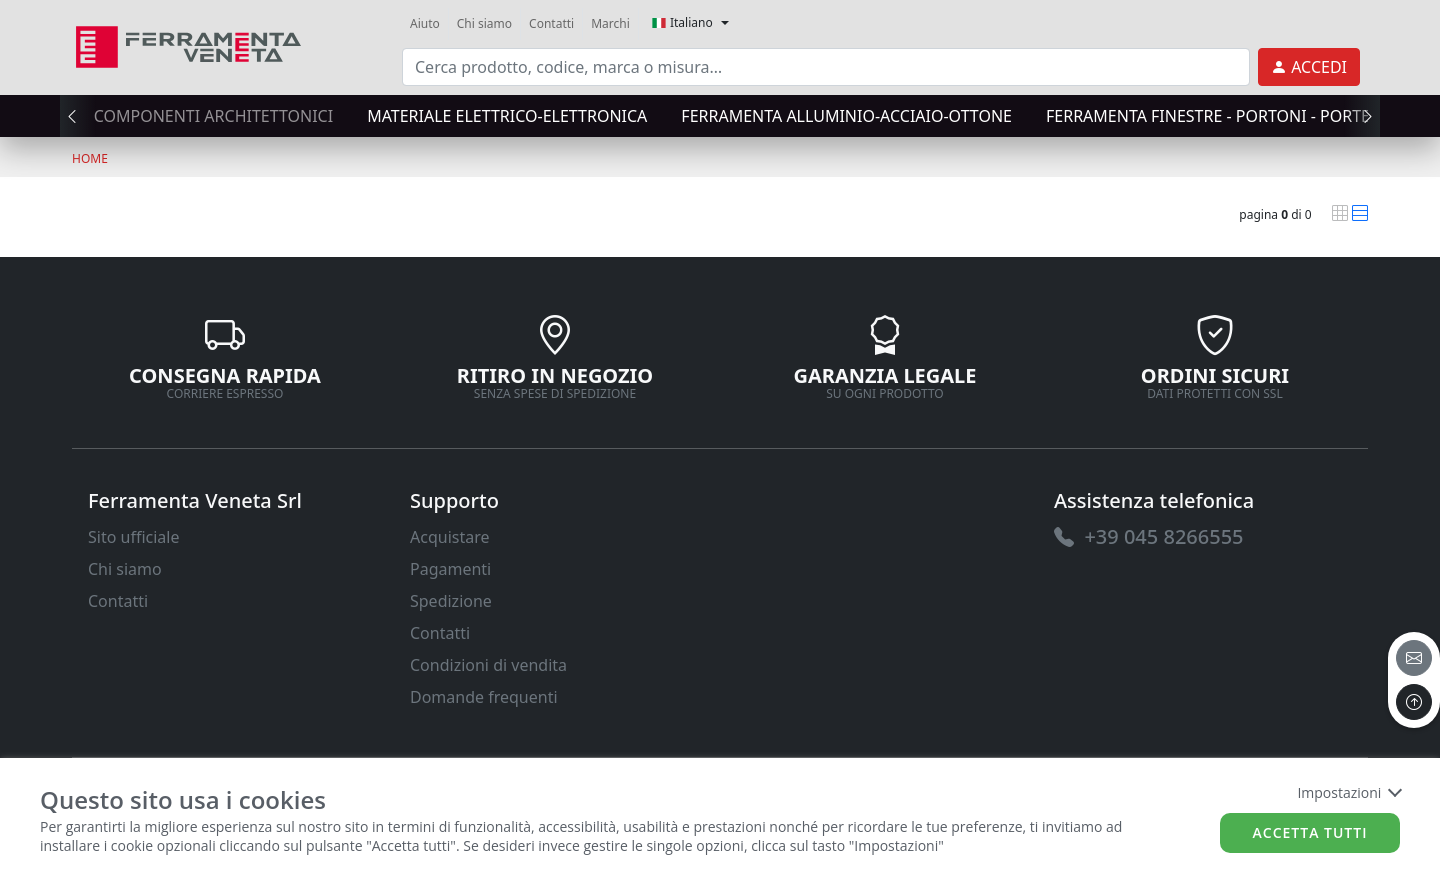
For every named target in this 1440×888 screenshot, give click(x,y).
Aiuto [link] (425, 23)
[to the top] (1414, 702)
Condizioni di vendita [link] (488, 665)
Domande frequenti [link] (484, 697)
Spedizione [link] (451, 601)
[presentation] (78, 116)
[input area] (826, 67)
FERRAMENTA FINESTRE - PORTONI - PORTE (1208, 116)
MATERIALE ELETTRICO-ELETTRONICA (507, 116)
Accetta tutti (1310, 832)
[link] (188, 44)
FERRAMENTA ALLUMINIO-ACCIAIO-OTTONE (846, 116)
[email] (1414, 658)
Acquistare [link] (450, 537)
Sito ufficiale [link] (134, 537)
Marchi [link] (610, 23)
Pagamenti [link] (450, 569)
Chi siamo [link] (484, 23)
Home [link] (90, 158)
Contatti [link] (551, 23)
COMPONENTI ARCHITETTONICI (213, 116)
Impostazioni (1348, 792)
